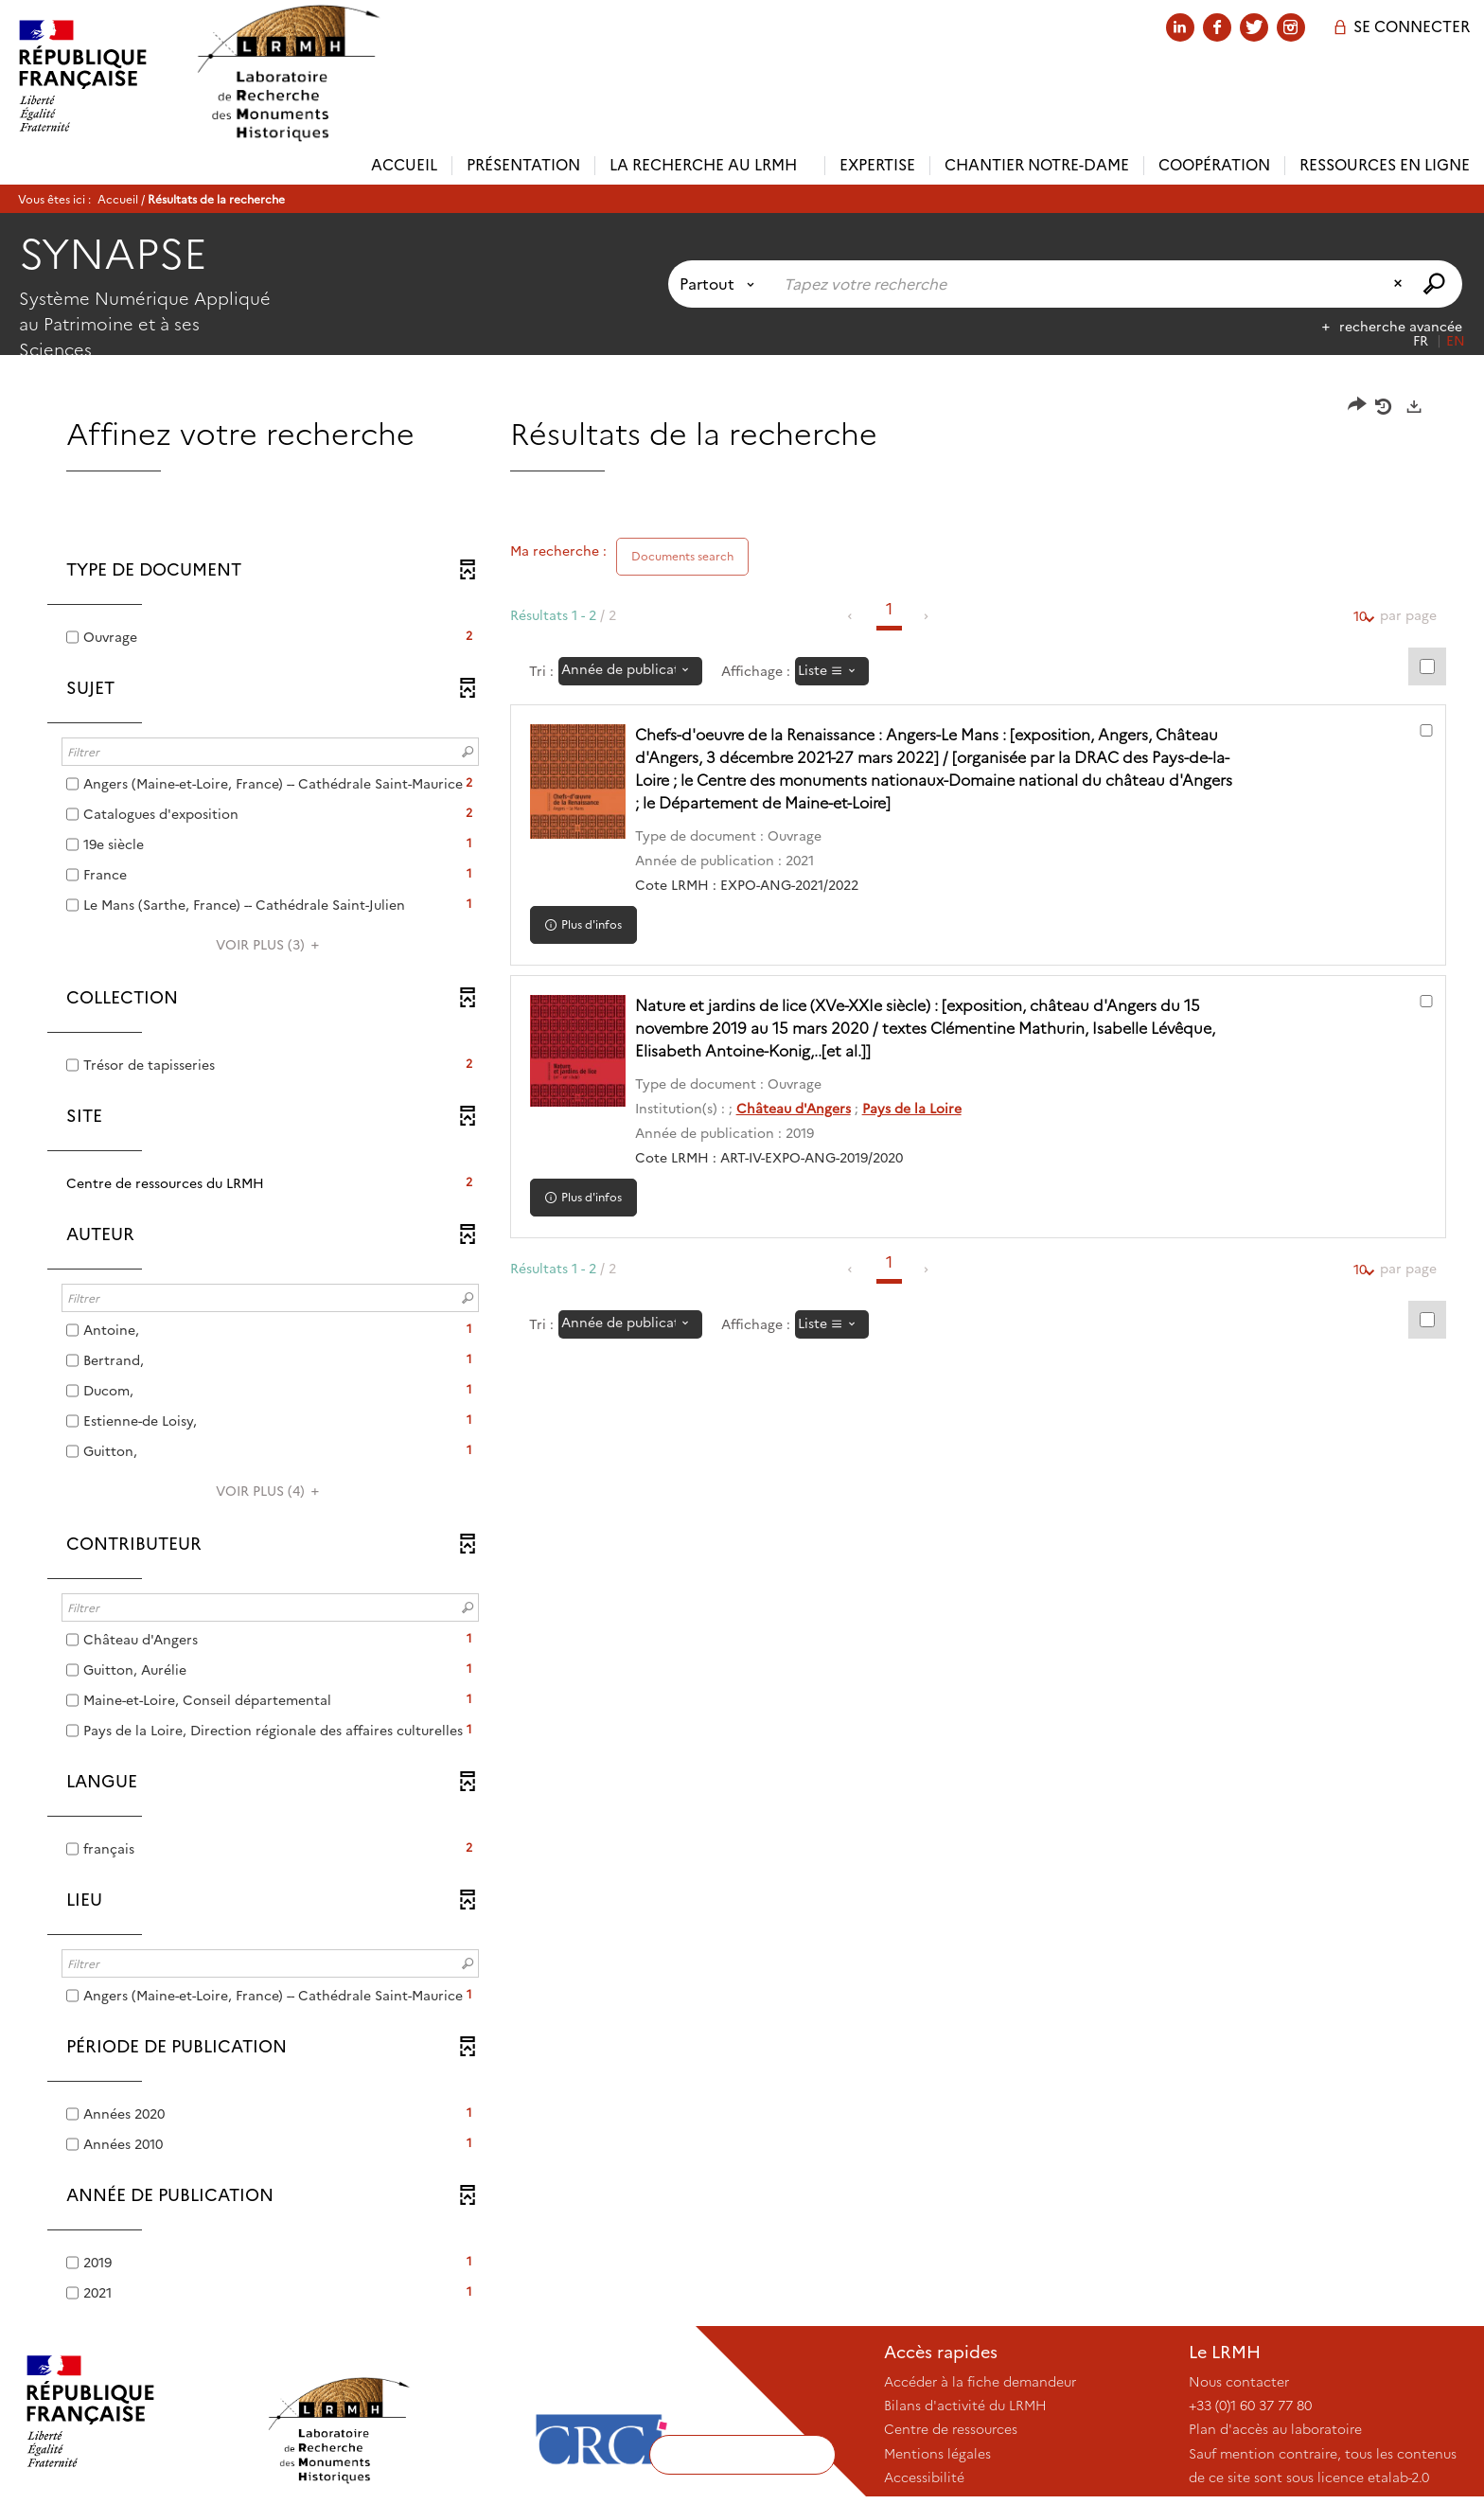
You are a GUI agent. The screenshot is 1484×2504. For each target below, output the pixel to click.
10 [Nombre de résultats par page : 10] (1360, 617)
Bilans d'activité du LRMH (965, 2405)
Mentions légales (937, 2453)
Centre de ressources (950, 2429)
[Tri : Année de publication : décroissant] (630, 671)
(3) (270, 944)
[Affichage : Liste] (832, 671)
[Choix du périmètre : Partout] (720, 284)
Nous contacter (1239, 2381)
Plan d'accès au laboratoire (1275, 2429)
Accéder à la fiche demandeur (980, 2381)
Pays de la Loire (920, 1108)
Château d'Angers (802, 1108)
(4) (270, 1491)
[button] (270, 1183)
